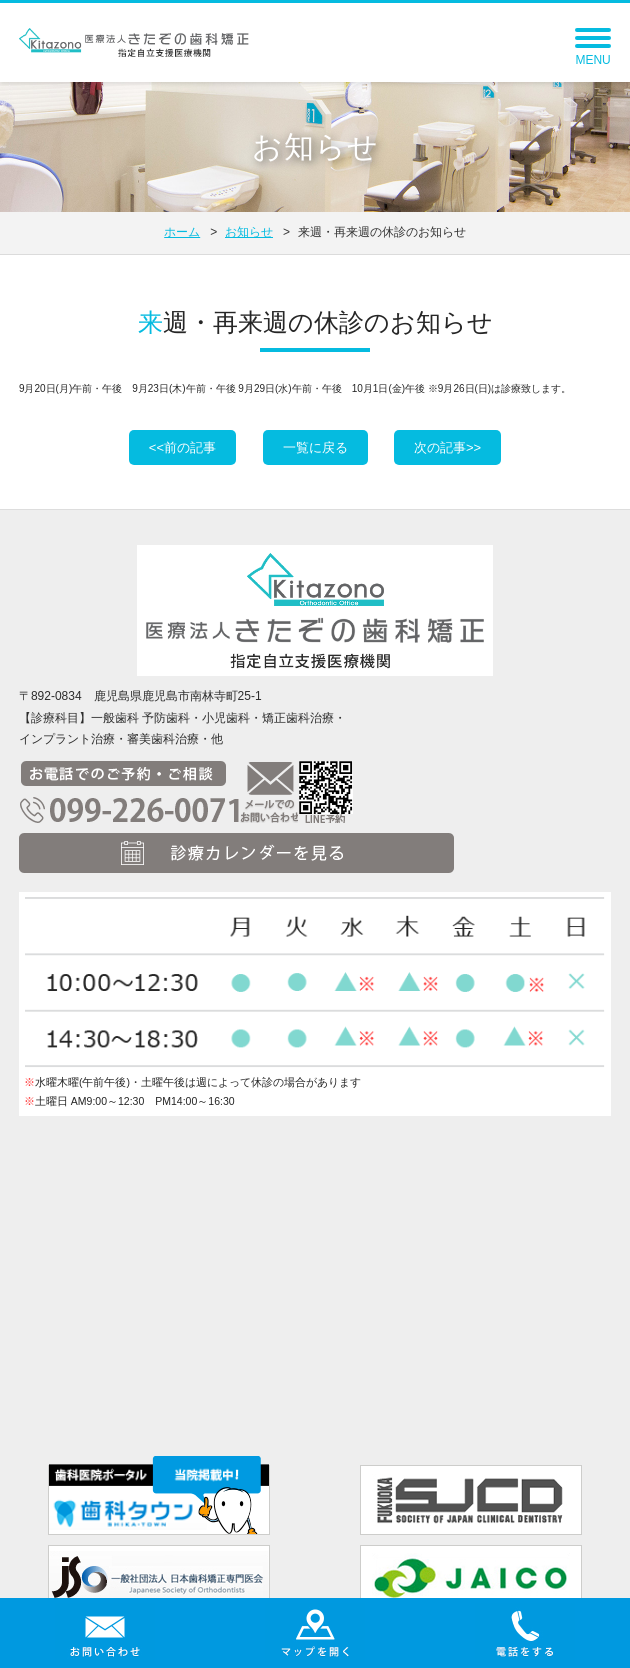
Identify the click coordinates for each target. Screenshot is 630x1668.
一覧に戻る (315, 447)
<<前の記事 (182, 447)
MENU (593, 51)
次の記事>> (447, 447)
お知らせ (249, 232)
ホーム (182, 232)
